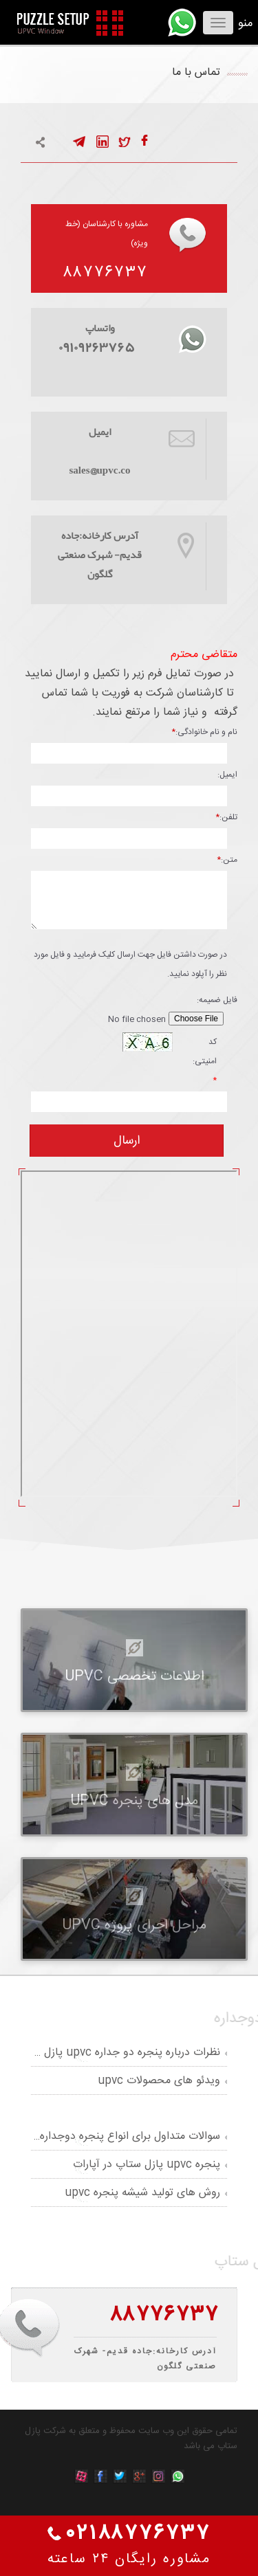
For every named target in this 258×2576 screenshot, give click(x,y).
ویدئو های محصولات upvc (159, 2081)
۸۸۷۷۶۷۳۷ (105, 273)
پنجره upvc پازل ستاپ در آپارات (146, 2164)
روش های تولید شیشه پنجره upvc (142, 2193)
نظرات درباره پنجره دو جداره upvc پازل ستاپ (117, 2052)
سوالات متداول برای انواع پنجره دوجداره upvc (115, 2136)
